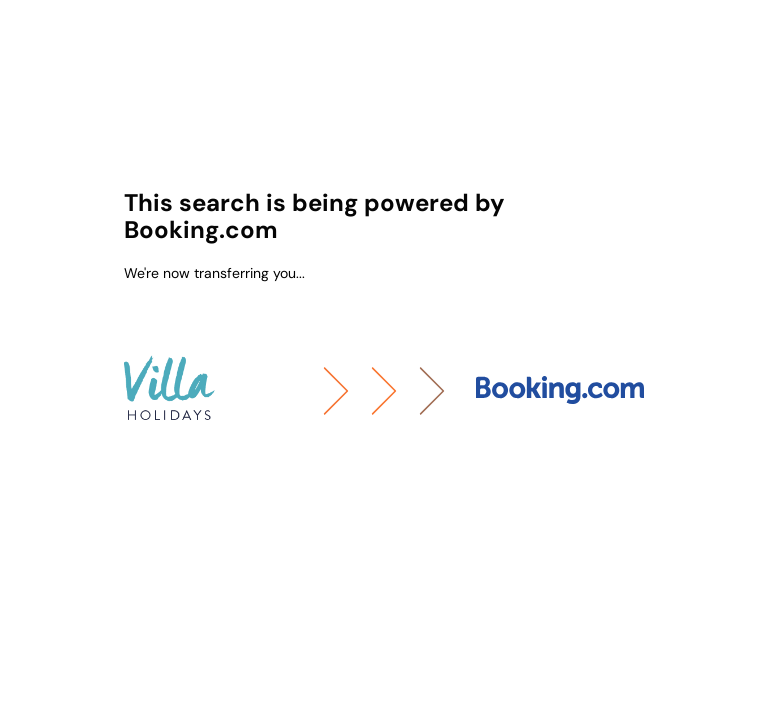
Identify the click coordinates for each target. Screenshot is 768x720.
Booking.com (201, 229)
